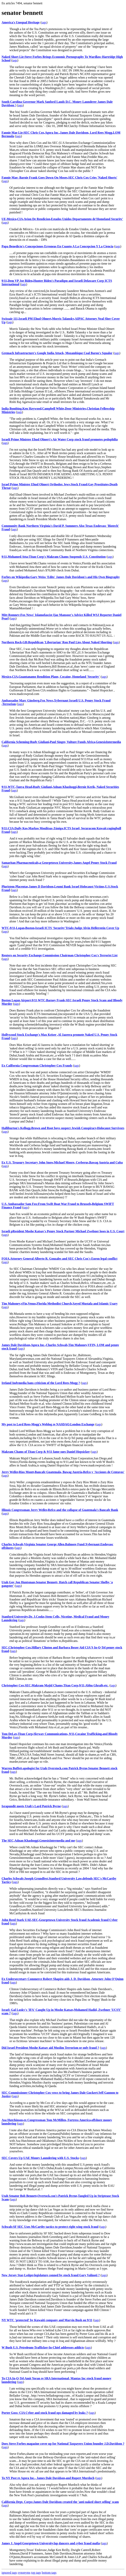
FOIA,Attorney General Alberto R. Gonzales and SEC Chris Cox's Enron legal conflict (59, 1258)
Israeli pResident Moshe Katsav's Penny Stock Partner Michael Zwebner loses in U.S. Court (63, 1231)
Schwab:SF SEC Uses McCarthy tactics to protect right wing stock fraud (50, 2226)
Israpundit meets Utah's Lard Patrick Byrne (31, 1806)
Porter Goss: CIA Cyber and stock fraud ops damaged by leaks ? (45, 2412)
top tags (36, 2572)
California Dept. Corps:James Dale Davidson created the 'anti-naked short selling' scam (60, 2501)
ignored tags (9, 2572)
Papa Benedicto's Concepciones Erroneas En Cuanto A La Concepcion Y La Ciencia (57, 246)
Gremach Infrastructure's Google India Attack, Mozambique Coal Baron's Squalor (57, 353)
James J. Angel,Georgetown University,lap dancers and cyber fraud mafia (51, 2543)
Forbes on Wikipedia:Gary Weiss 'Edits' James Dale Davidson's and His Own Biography (61, 577)
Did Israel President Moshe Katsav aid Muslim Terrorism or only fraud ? (50, 2047)
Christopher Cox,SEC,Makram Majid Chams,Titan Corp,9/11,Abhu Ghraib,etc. (55, 1685)
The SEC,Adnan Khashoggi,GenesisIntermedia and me (38, 1840)
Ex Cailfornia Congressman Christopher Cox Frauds (37, 1065)
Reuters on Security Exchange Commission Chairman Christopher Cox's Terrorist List (60, 955)
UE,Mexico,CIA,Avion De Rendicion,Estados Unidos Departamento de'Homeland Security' (62, 219)
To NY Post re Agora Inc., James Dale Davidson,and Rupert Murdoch (48, 2478)
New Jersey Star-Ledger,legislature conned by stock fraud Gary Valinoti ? (51, 2275)
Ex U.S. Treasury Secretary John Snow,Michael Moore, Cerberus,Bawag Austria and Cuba (62, 1162)
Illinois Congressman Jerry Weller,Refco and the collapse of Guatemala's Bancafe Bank (60, 1510)
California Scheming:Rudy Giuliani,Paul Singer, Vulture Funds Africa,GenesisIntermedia (61, 742)
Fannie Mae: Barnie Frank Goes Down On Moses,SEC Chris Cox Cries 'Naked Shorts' (59, 177)
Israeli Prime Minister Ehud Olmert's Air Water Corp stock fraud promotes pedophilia (60, 439)
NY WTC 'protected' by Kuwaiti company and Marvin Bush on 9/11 (47, 2320)
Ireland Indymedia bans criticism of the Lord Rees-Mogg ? (41, 1383)
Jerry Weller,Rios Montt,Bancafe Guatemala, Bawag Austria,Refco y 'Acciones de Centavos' (63, 1472)
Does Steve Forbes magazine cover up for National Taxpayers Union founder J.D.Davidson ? (63, 2443)
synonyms (24, 2572)
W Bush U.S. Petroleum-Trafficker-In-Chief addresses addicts (43, 2347)
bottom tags (49, 2572)
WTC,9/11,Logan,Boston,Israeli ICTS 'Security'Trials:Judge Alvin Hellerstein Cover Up (60, 928)
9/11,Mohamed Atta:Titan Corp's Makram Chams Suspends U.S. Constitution (54, 556)
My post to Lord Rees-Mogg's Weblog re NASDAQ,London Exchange (48, 1424)
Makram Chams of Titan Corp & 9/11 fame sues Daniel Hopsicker (46, 1451)
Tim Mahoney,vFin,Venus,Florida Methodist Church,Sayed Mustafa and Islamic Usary (60, 1303)
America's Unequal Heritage (21, 22)
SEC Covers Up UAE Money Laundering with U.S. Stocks (40, 2158)
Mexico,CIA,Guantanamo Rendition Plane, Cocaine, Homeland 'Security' (51, 676)
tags (43, 22)
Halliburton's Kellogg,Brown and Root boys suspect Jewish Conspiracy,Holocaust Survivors (63, 1128)
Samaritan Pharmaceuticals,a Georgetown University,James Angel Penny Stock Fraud (59, 862)
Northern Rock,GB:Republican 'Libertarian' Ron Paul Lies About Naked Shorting (57, 642)
